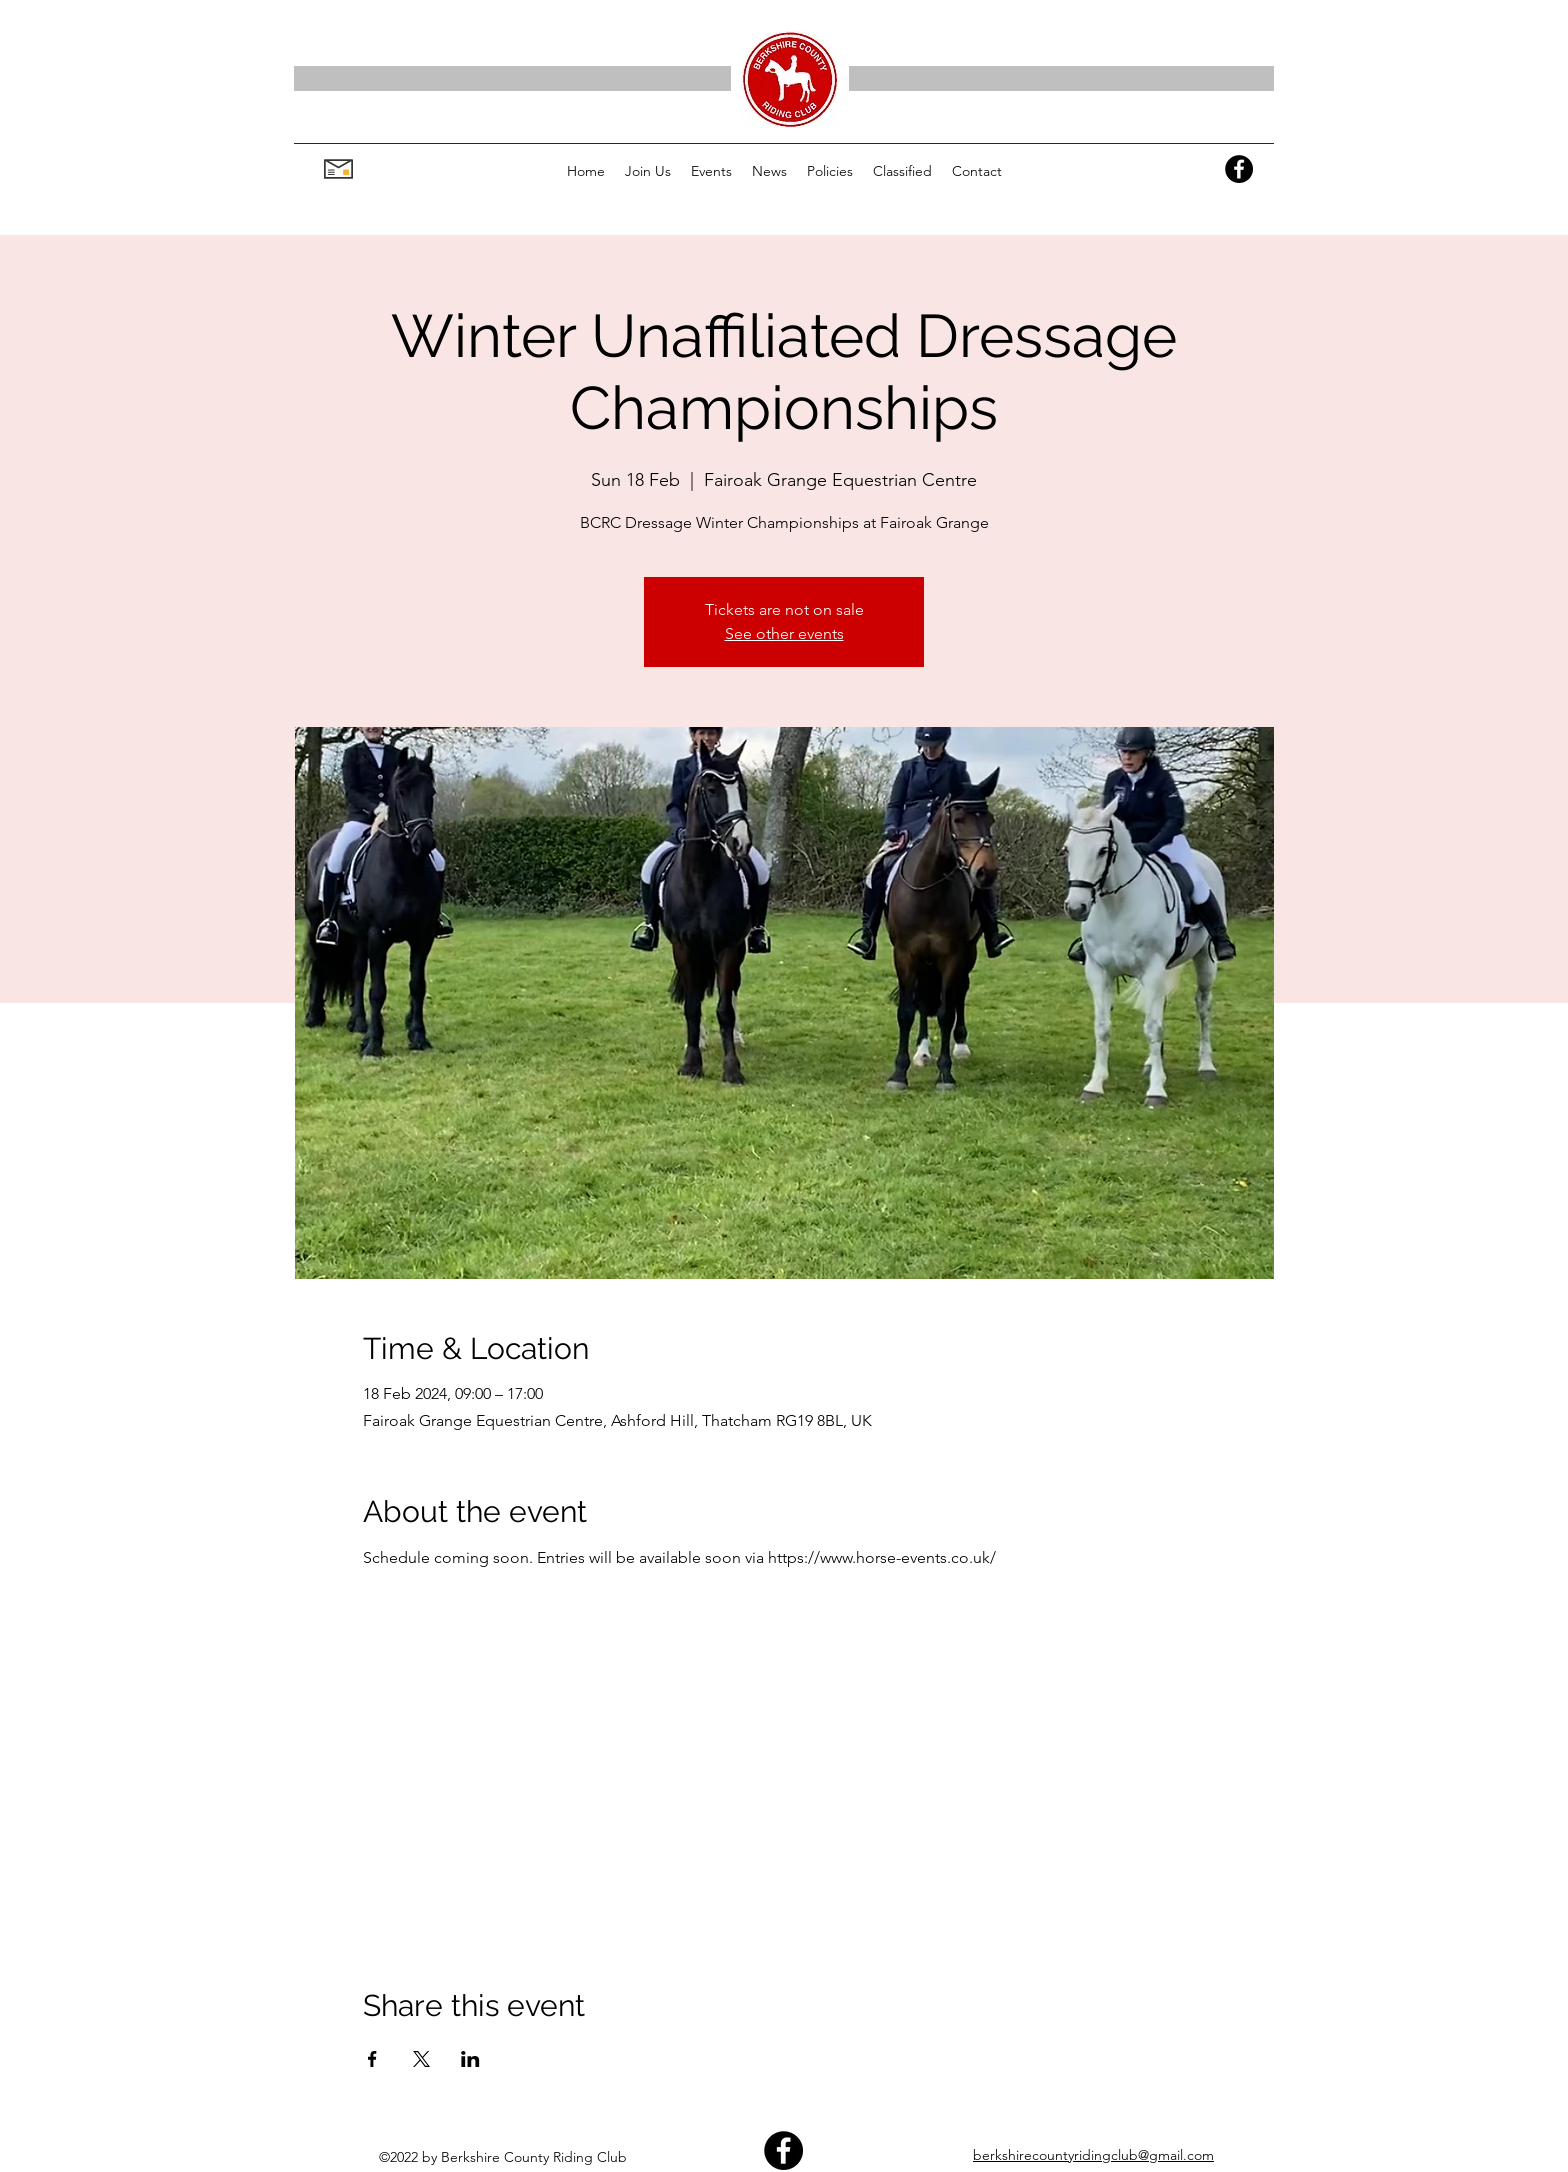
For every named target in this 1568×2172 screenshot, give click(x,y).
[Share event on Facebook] (372, 2059)
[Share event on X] (421, 2059)
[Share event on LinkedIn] (470, 2059)
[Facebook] (1239, 169)
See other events (784, 633)
